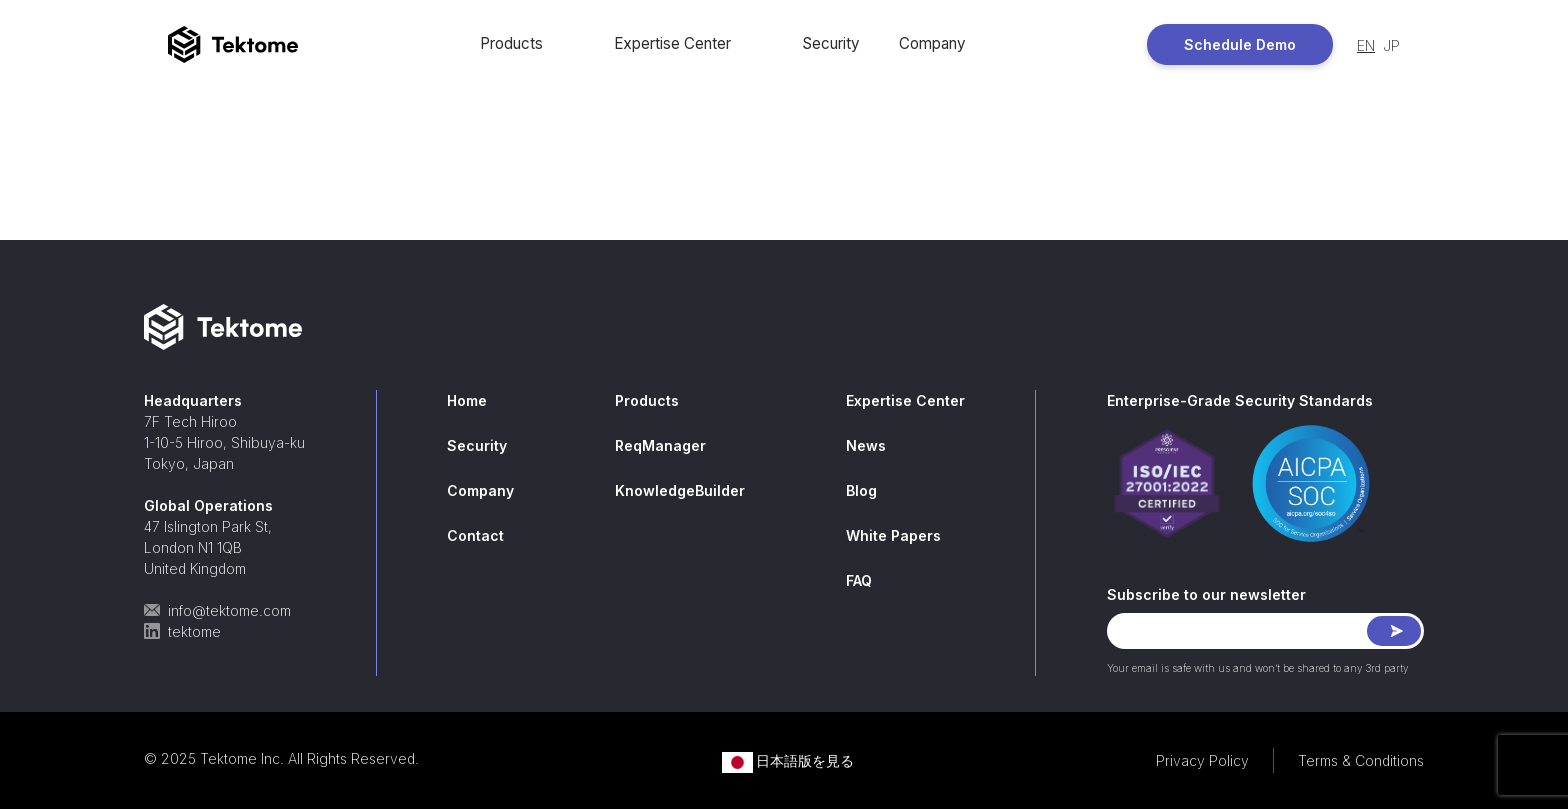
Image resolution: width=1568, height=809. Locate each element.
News (866, 445)
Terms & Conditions (1361, 760)
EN (1366, 45)
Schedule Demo (1240, 44)
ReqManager (660, 445)
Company (932, 43)
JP (1391, 45)
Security (830, 43)
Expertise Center (672, 43)
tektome (182, 631)
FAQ (859, 580)
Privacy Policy (1202, 760)
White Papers (893, 535)
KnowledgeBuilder (680, 490)
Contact (475, 535)
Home (467, 400)
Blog (861, 490)
